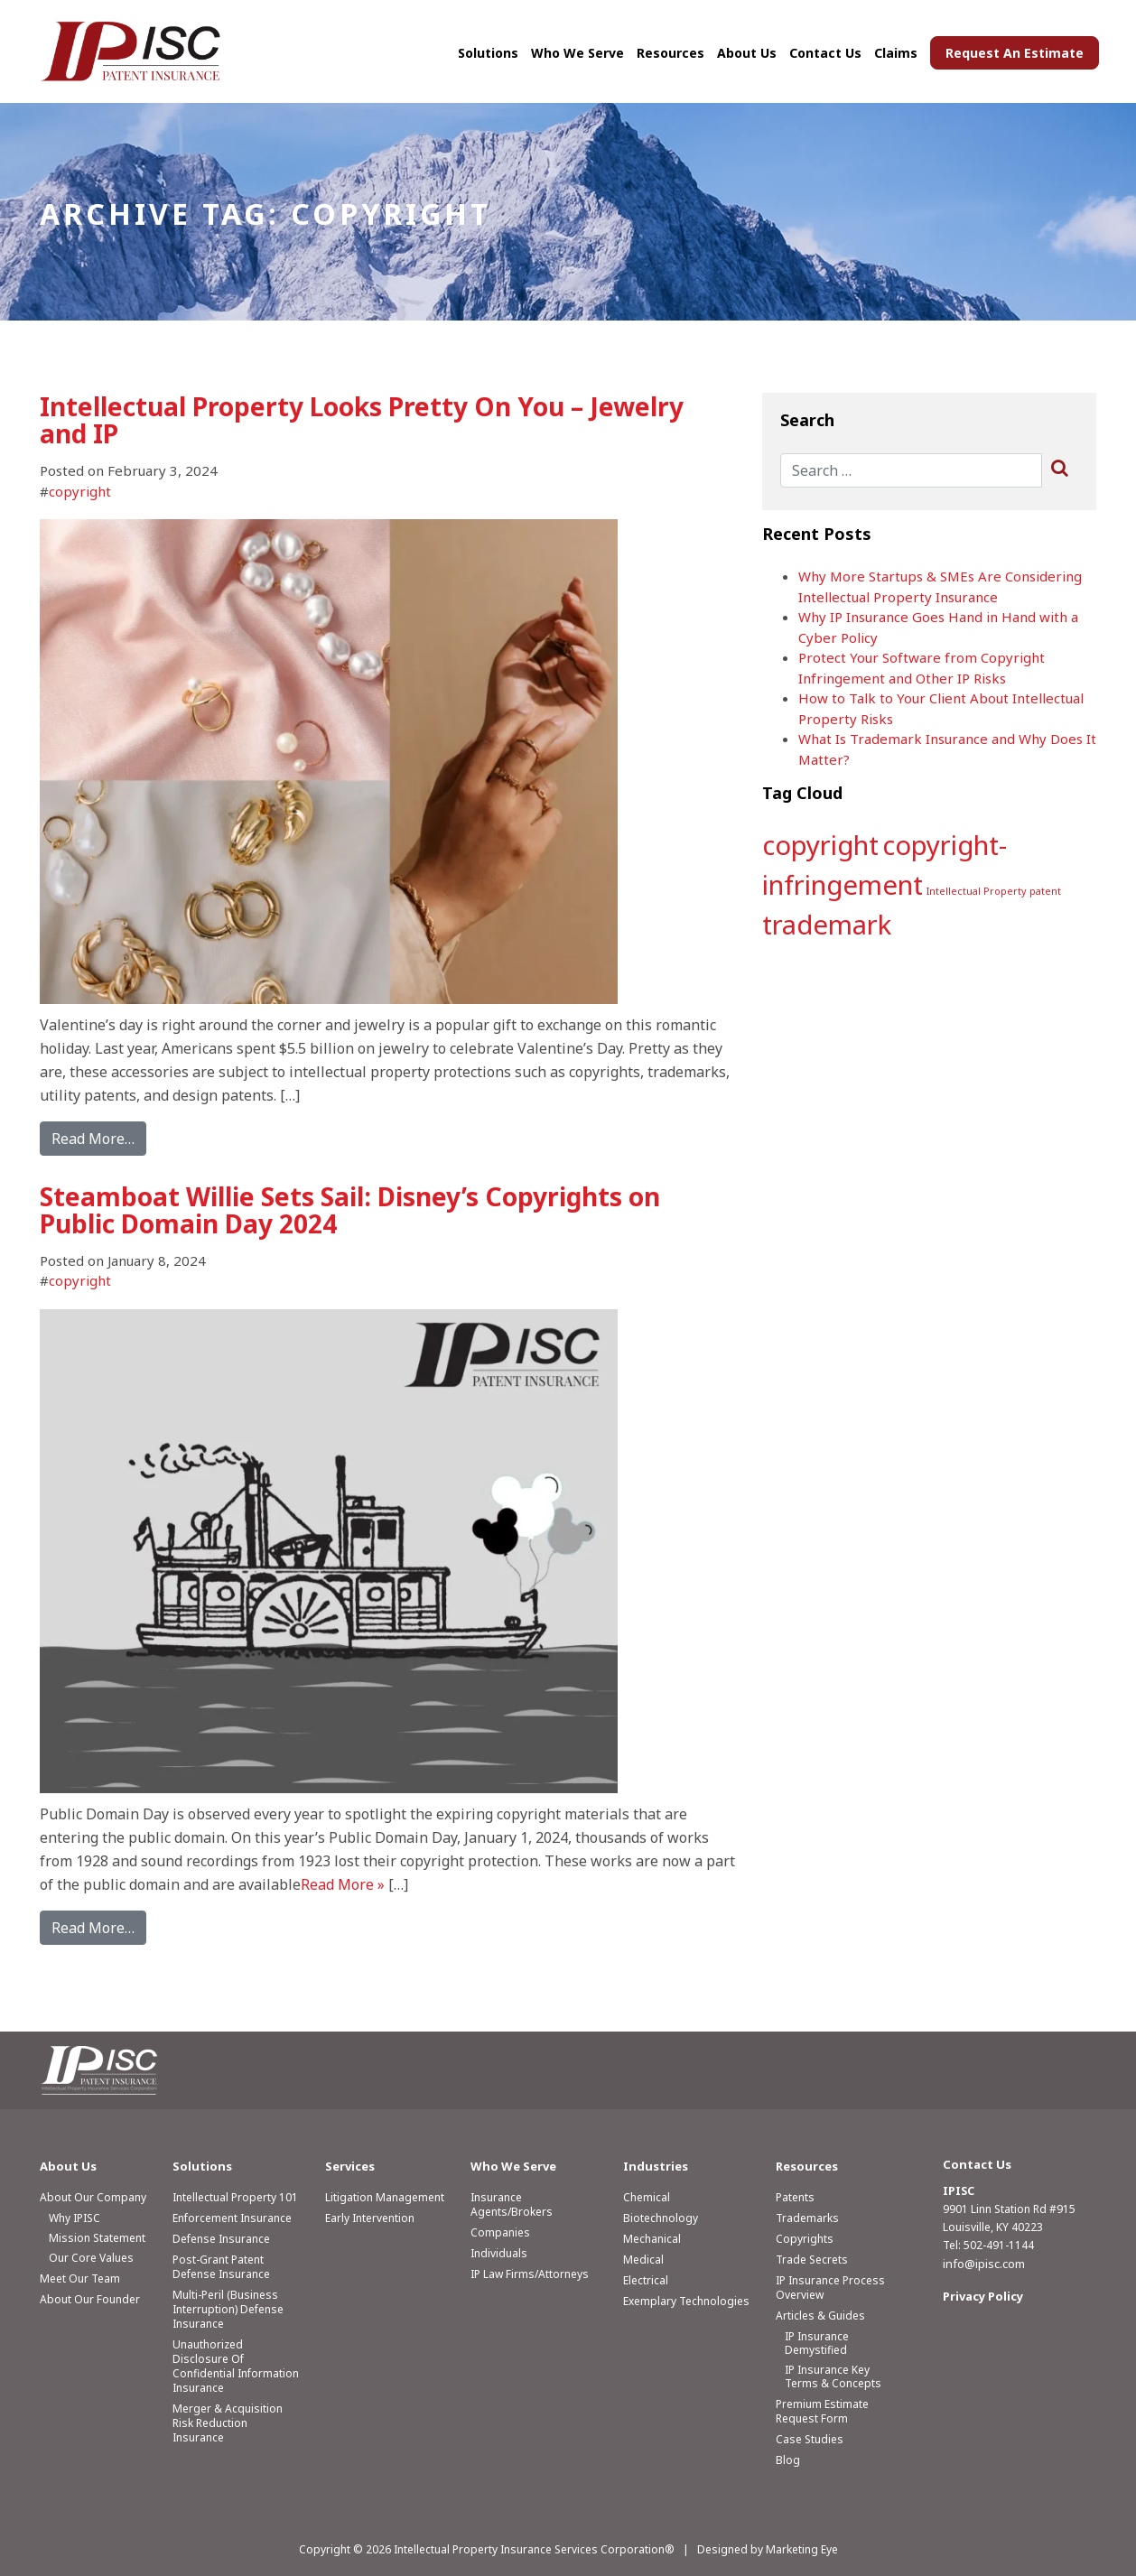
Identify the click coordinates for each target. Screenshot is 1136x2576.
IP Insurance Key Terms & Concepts (833, 2376)
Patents (795, 2197)
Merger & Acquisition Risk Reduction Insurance (227, 2423)
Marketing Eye (802, 2549)
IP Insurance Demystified (817, 2343)
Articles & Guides (820, 2315)
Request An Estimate (1014, 52)
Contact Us (825, 52)
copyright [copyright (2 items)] (820, 845)
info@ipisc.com (984, 2263)
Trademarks (807, 2218)
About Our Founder (90, 2299)
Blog (788, 2460)
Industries (655, 2166)
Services (350, 2166)
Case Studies (809, 2439)
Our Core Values (91, 2257)
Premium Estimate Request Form (822, 2411)
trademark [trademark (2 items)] (826, 925)
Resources (670, 52)
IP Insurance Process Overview (830, 2287)
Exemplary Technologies (686, 2301)
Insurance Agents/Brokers (511, 2204)
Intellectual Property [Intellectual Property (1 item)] (976, 891)
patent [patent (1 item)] (1045, 891)
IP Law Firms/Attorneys (529, 2274)
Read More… (93, 1139)
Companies (500, 2232)
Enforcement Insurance (232, 2218)
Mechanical (652, 2238)
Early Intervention (369, 2218)
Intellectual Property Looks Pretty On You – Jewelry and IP (362, 420)
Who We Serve (577, 52)
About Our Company (93, 2197)
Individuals (498, 2253)
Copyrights (804, 2238)
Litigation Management (384, 2197)
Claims (895, 52)
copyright (80, 491)
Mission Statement (97, 2238)
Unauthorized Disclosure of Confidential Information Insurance (235, 2366)
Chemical (646, 2197)
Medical (643, 2259)
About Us (747, 52)
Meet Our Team (80, 2278)
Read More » (343, 1884)
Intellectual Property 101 (235, 2197)
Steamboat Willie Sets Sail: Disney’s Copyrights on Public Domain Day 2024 (350, 1210)
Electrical (645, 2280)
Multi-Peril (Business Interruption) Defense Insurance (228, 2309)
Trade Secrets (812, 2259)
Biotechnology (660, 2218)
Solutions (488, 52)
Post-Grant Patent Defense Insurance (221, 2267)
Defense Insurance (221, 2238)
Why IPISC (74, 2218)
